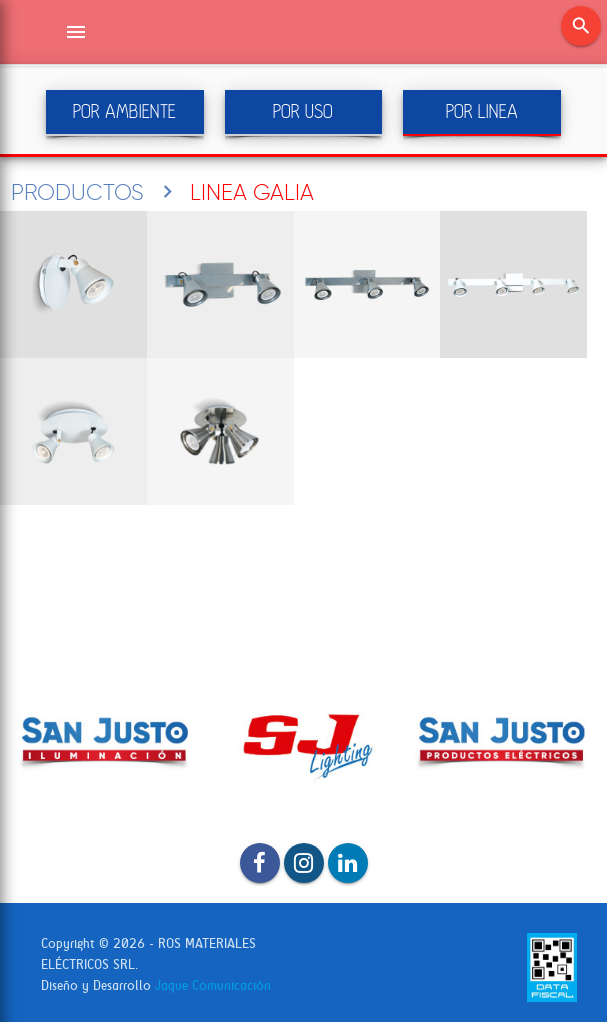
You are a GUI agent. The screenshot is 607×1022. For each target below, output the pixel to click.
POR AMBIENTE (124, 111)
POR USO (303, 111)
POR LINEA (482, 111)
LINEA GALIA (252, 192)
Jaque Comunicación (213, 985)
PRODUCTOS (77, 192)
